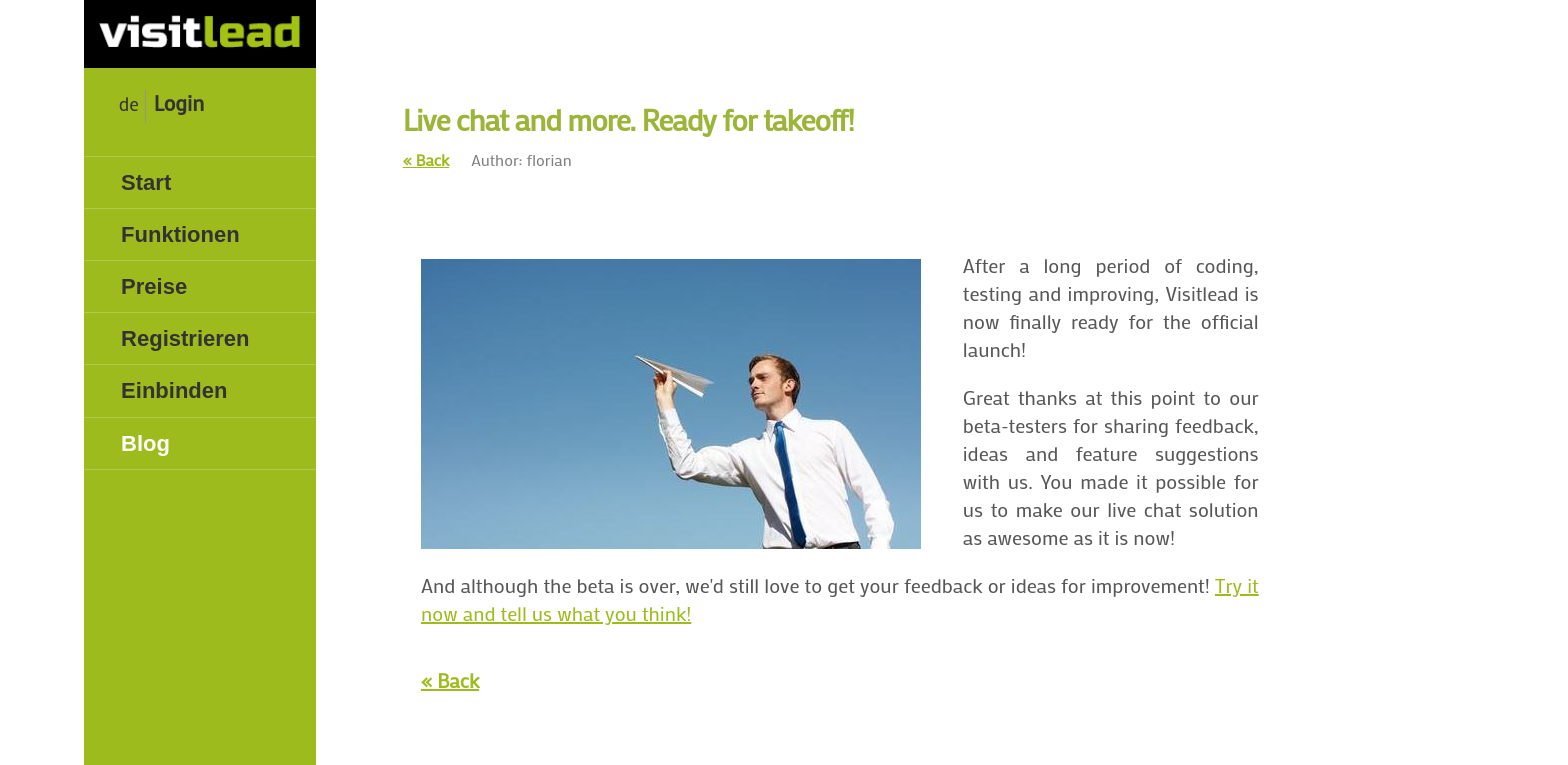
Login (179, 103)
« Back (426, 159)
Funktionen (180, 234)
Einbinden (174, 390)
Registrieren (185, 338)
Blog (145, 443)
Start (146, 182)
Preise (154, 286)
